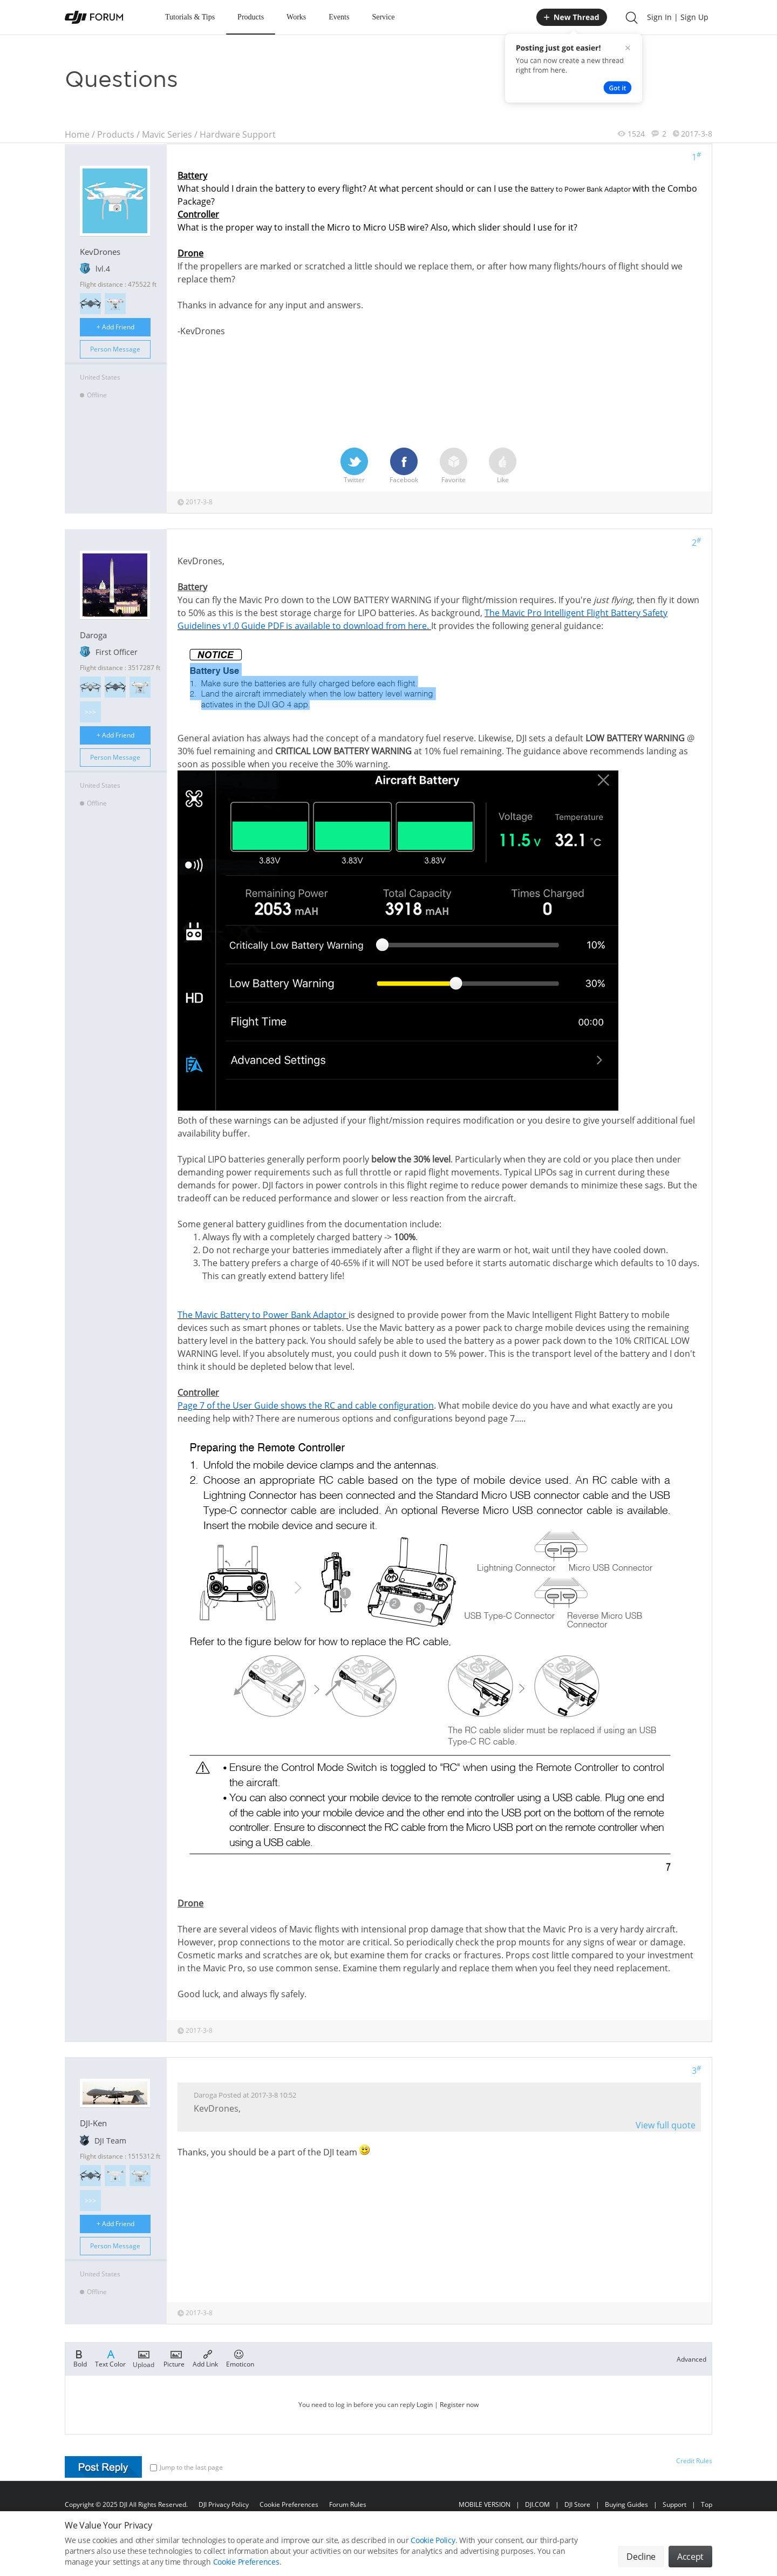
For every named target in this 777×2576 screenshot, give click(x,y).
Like (502, 466)
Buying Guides (626, 2504)
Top (706, 2504)
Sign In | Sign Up (677, 17)
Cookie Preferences (289, 2504)
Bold (80, 2358)
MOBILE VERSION (484, 2504)
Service (383, 17)
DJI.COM (537, 2504)
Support (674, 2504)
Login (425, 2404)
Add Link (205, 2358)
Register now (459, 2404)
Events (339, 17)
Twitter (354, 466)
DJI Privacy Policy (224, 2504)
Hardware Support (238, 134)
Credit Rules (694, 2460)
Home (77, 134)
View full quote (666, 2125)
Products (250, 17)
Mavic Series (167, 134)
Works (296, 17)
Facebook (404, 466)
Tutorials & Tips (190, 17)
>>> (90, 711)
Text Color (110, 2358)
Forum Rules (347, 2504)
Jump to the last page (186, 2467)
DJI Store (577, 2504)
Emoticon (240, 2358)
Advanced (691, 2359)
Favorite (453, 466)
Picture (174, 2358)
